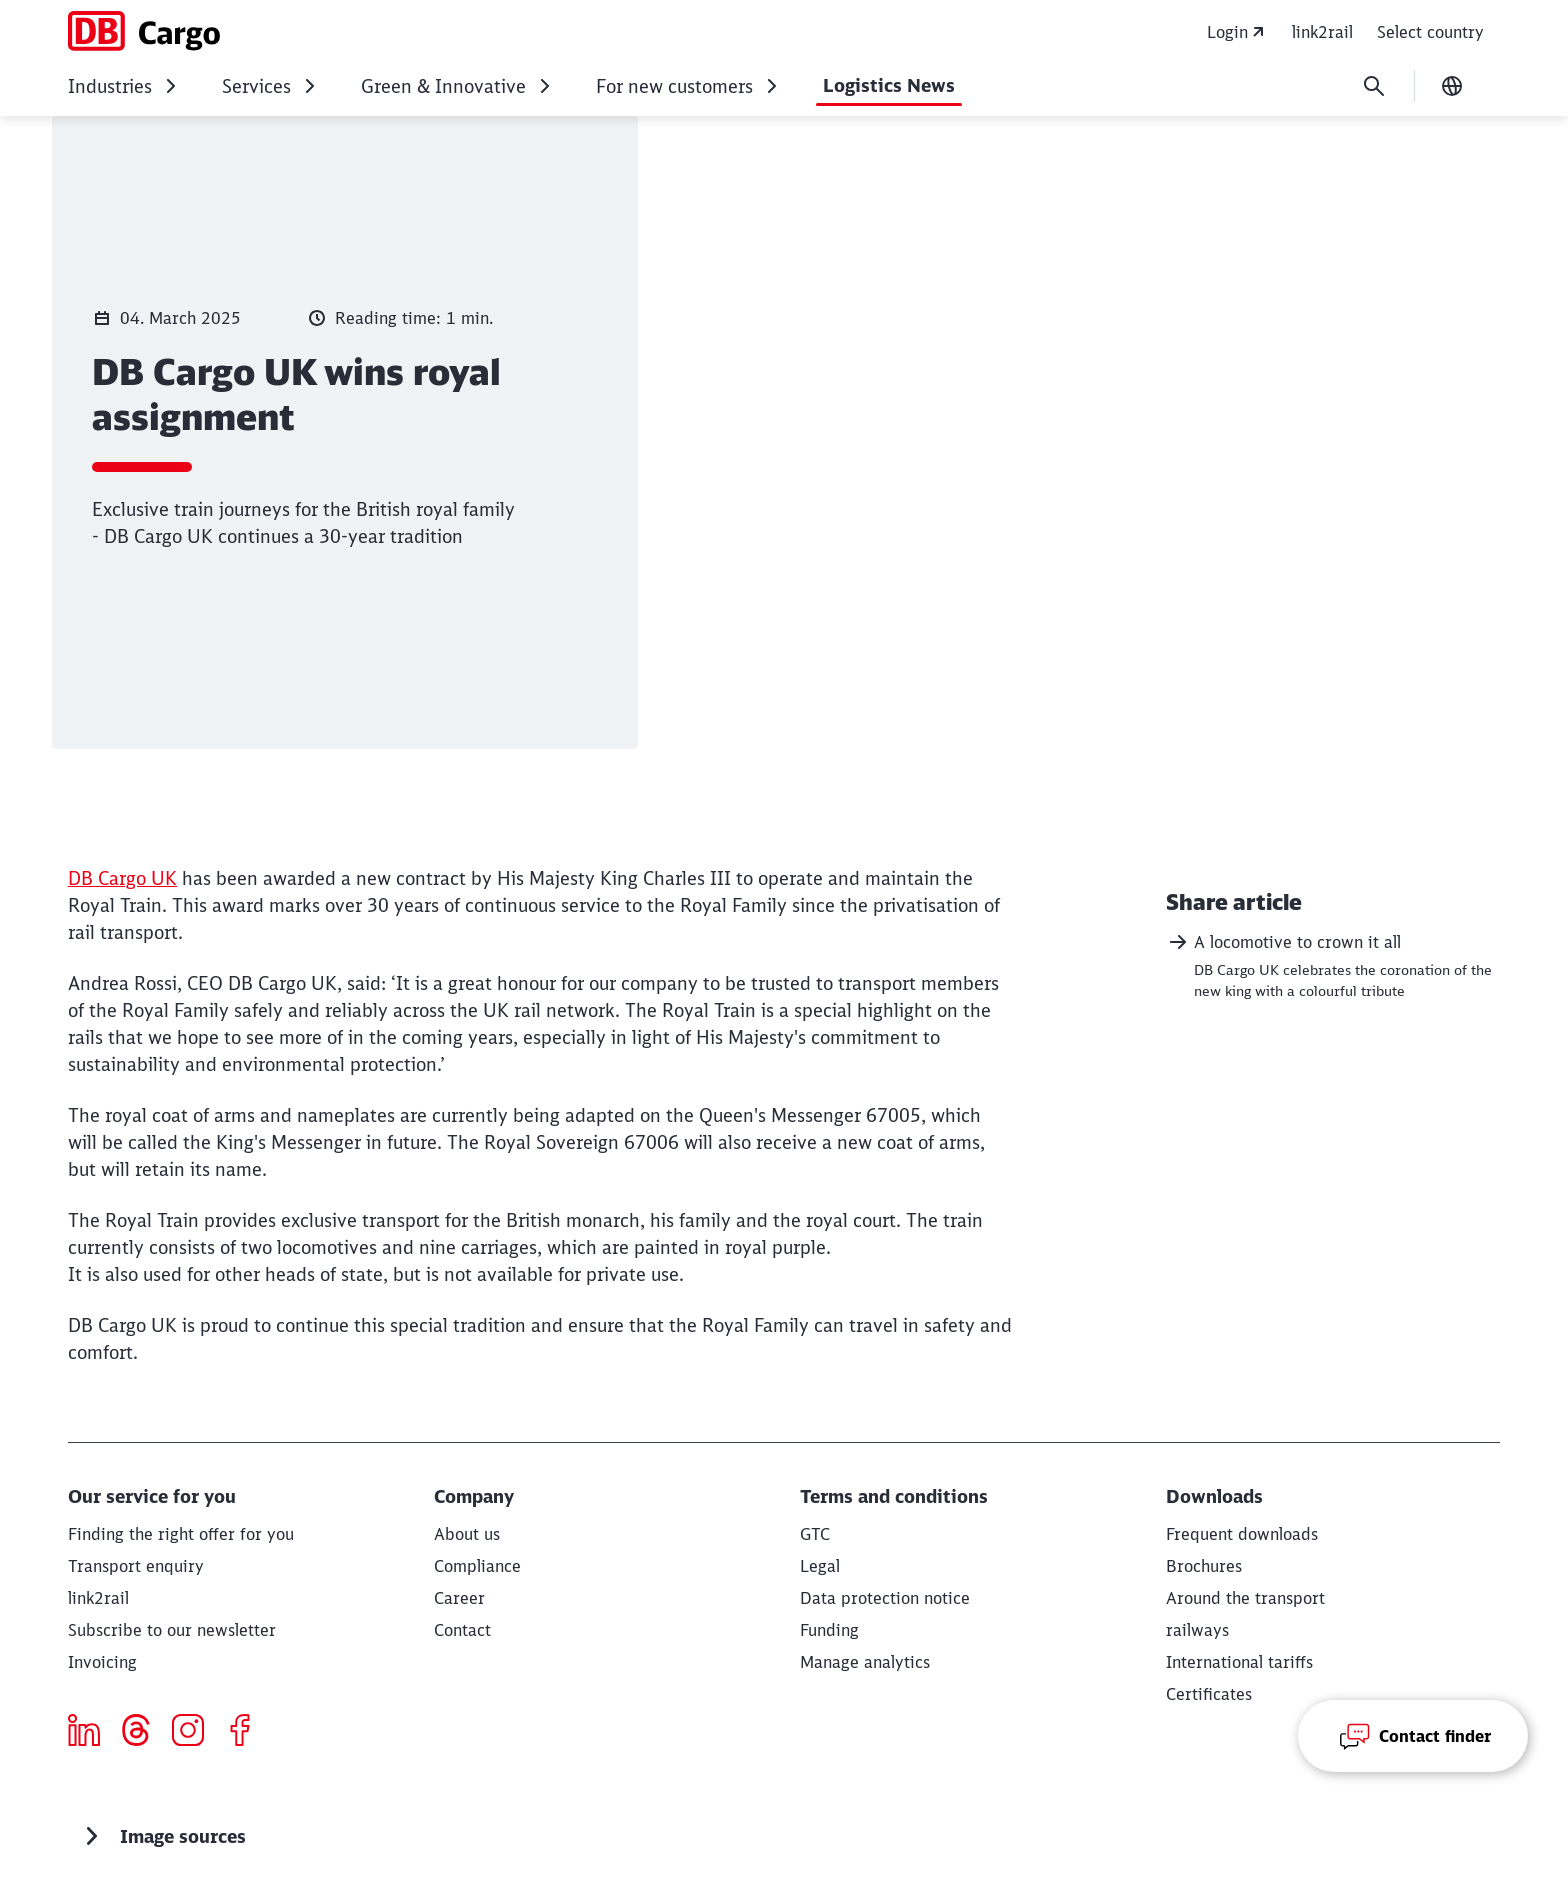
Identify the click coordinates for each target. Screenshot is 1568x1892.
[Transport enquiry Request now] (136, 1566)
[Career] (459, 1598)
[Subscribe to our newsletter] (172, 1630)
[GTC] (815, 1534)
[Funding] (829, 1630)
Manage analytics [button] (865, 1662)
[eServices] (98, 1598)
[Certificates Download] (1209, 1694)
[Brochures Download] (1204, 1566)
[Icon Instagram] (195, 1733)
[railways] (1197, 1630)
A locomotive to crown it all (1283, 942)
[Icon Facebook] (247, 1733)
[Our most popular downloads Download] (1242, 1534)
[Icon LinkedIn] (91, 1733)
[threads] (143, 1733)
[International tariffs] (1239, 1662)
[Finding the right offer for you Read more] (181, 1534)
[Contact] (462, 1630)
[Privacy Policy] (885, 1598)
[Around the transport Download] (1245, 1598)
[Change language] (1452, 86)
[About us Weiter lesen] (467, 1534)
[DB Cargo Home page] (144, 31)
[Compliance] (477, 1566)
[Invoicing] (102, 1662)
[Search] (1374, 86)
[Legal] (820, 1566)
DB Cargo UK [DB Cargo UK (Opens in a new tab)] (122, 878)
